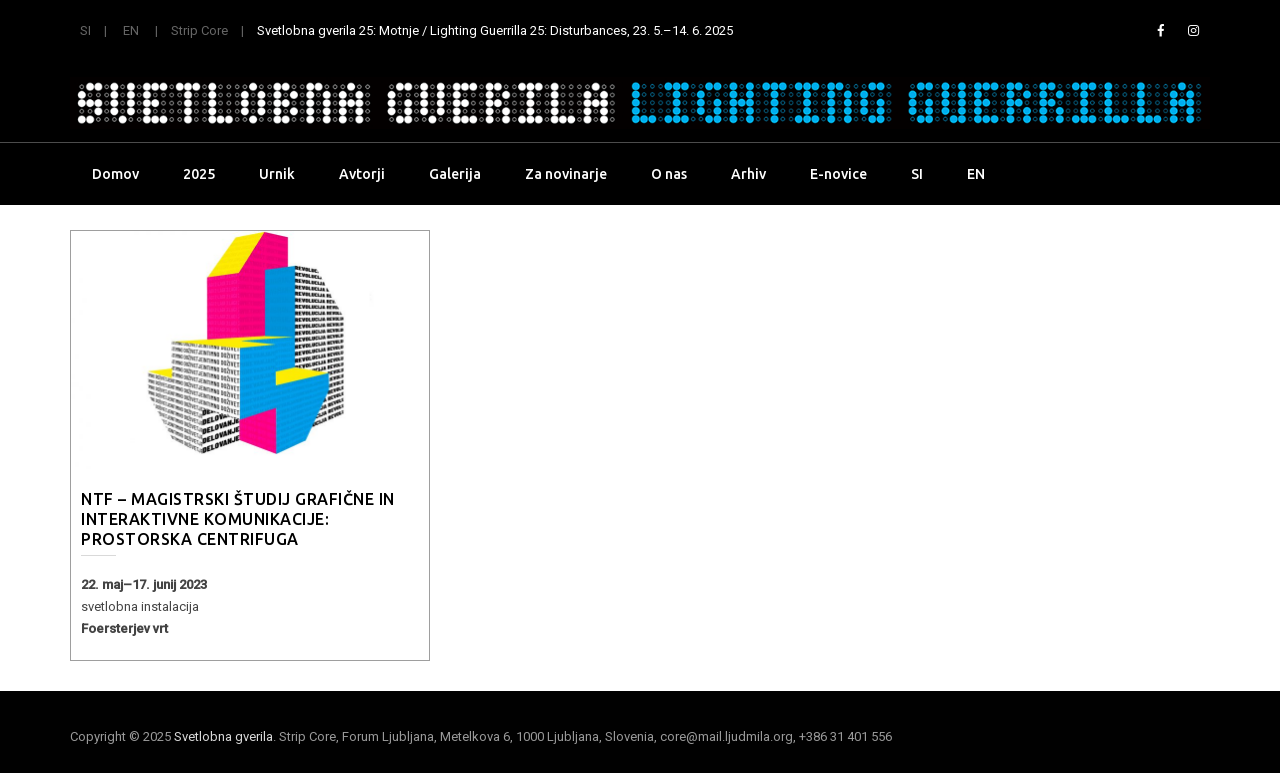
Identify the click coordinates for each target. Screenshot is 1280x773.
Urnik (277, 174)
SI (85, 30)
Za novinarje (566, 174)
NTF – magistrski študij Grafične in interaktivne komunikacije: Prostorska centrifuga (238, 519)
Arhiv (748, 174)
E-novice (838, 174)
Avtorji (362, 174)
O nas (669, 174)
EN (131, 30)
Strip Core (199, 30)
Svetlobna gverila (223, 736)
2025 (199, 174)
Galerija (455, 174)
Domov (115, 174)
